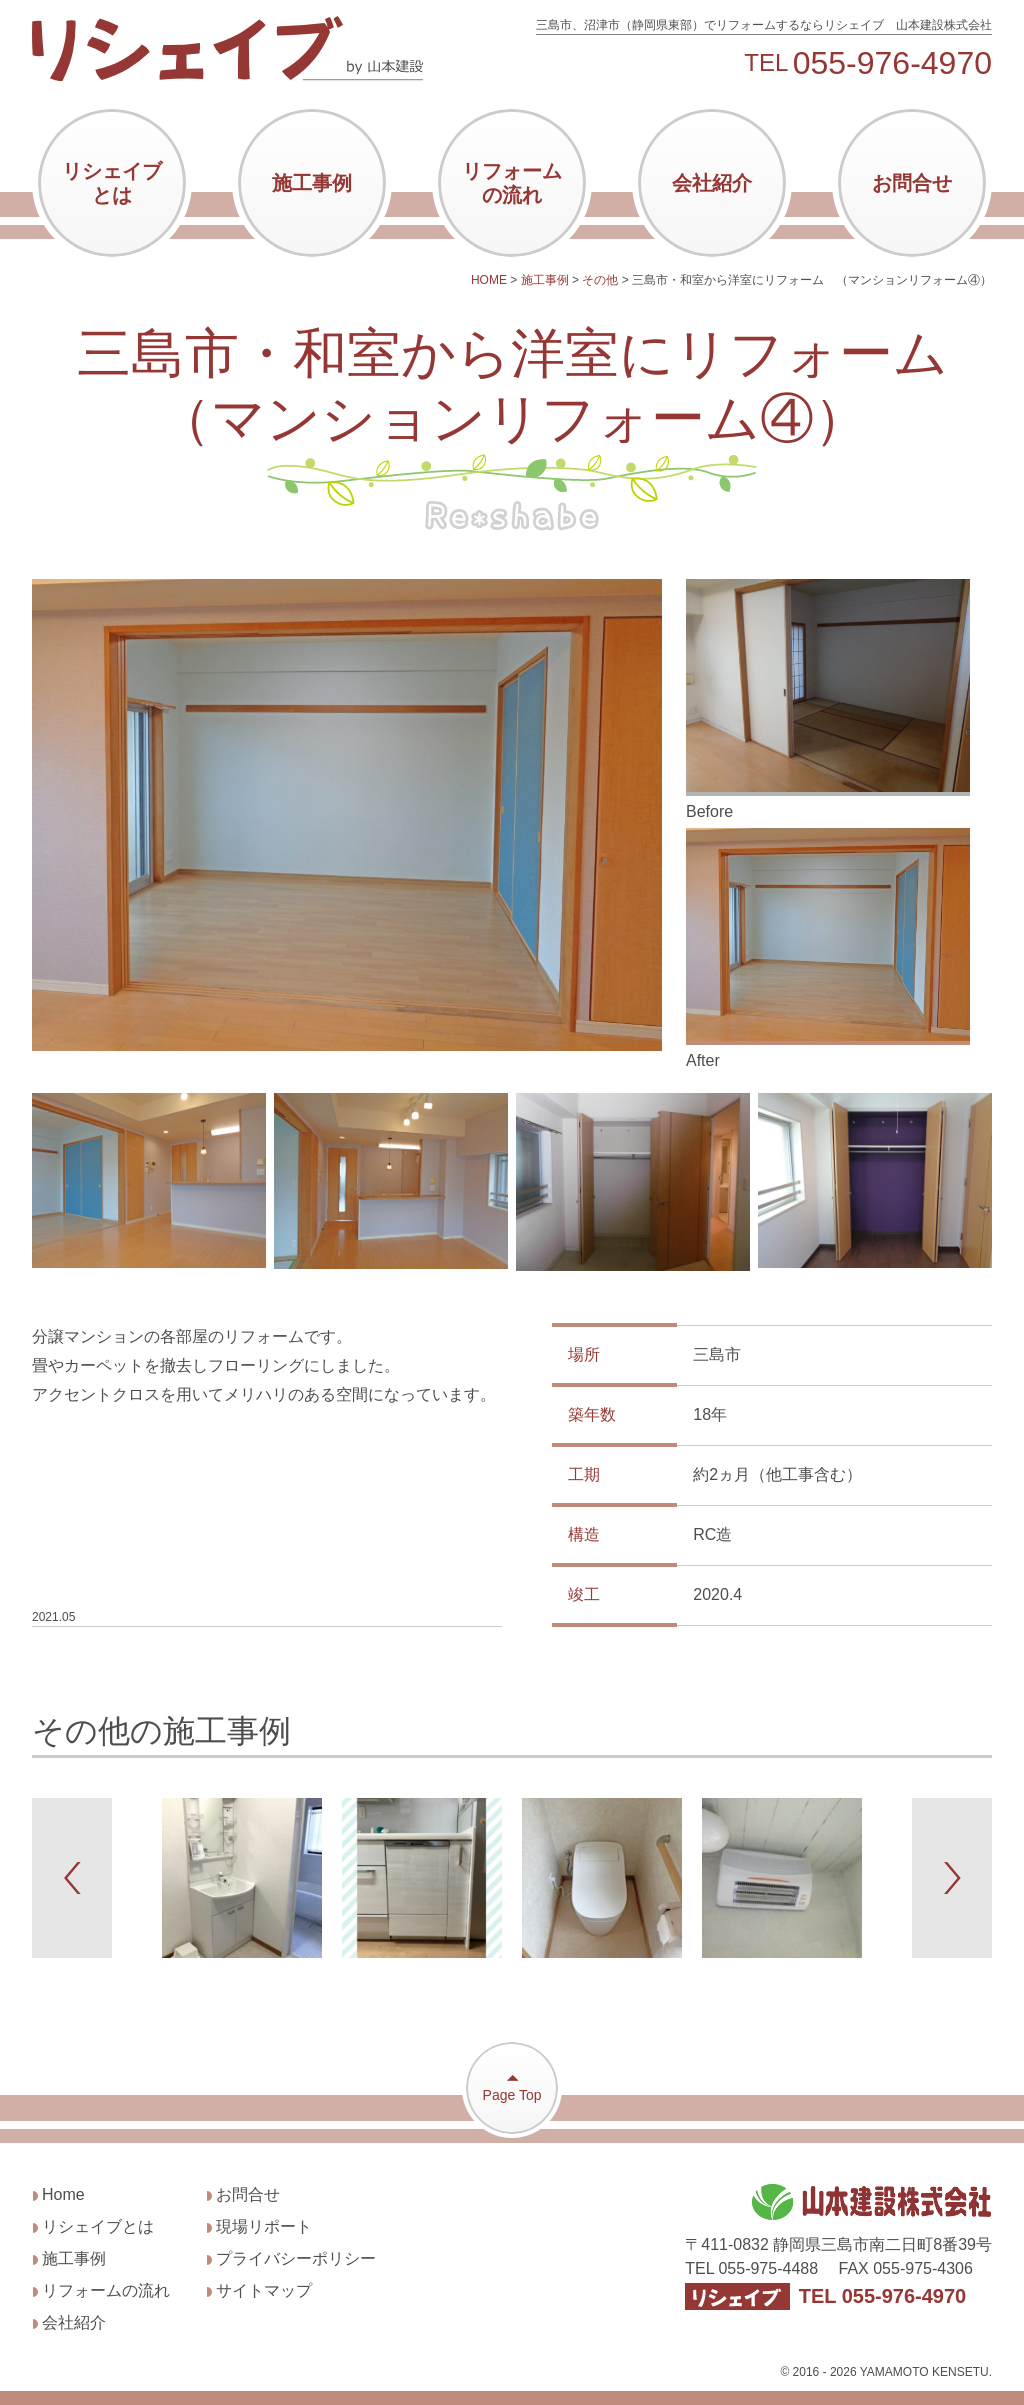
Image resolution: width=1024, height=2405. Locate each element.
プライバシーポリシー (296, 2258)
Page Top (512, 2087)
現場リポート (264, 2226)
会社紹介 (712, 183)
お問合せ (912, 183)
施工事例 (312, 183)
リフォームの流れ (512, 183)
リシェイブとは (112, 183)
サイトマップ (264, 2290)
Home (63, 2194)
